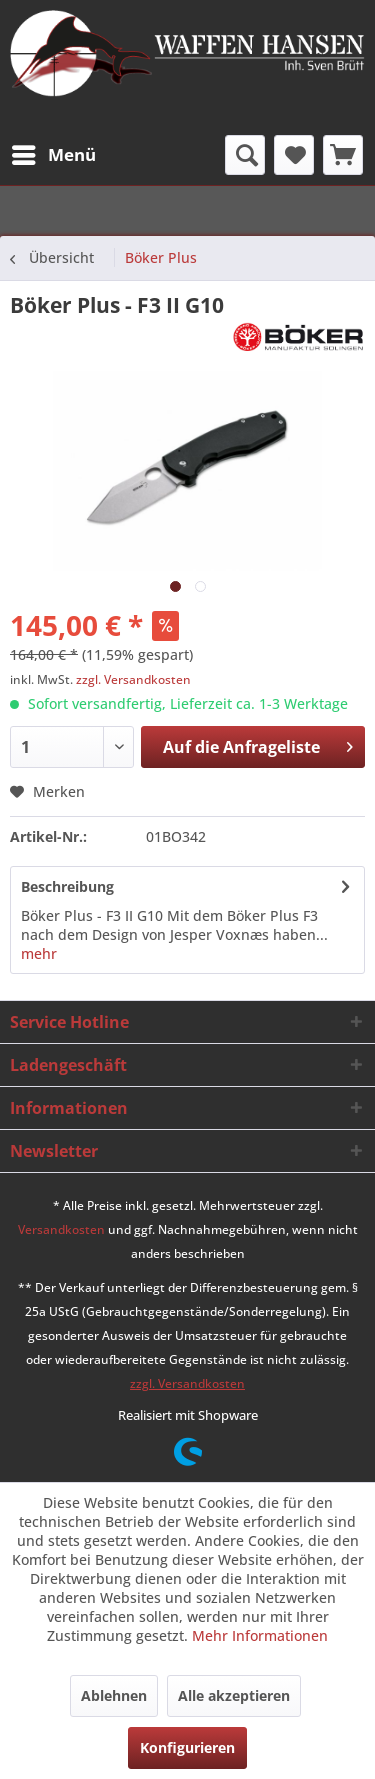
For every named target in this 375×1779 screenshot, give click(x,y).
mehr (39, 953)
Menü (54, 152)
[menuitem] (53, 155)
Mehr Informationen (260, 1635)
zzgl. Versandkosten (133, 679)
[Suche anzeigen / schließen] (245, 155)
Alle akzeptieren (234, 1695)
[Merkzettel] (294, 155)
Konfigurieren (187, 1747)
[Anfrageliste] (343, 155)
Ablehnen (114, 1695)
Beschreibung (67, 886)
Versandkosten (61, 1229)
